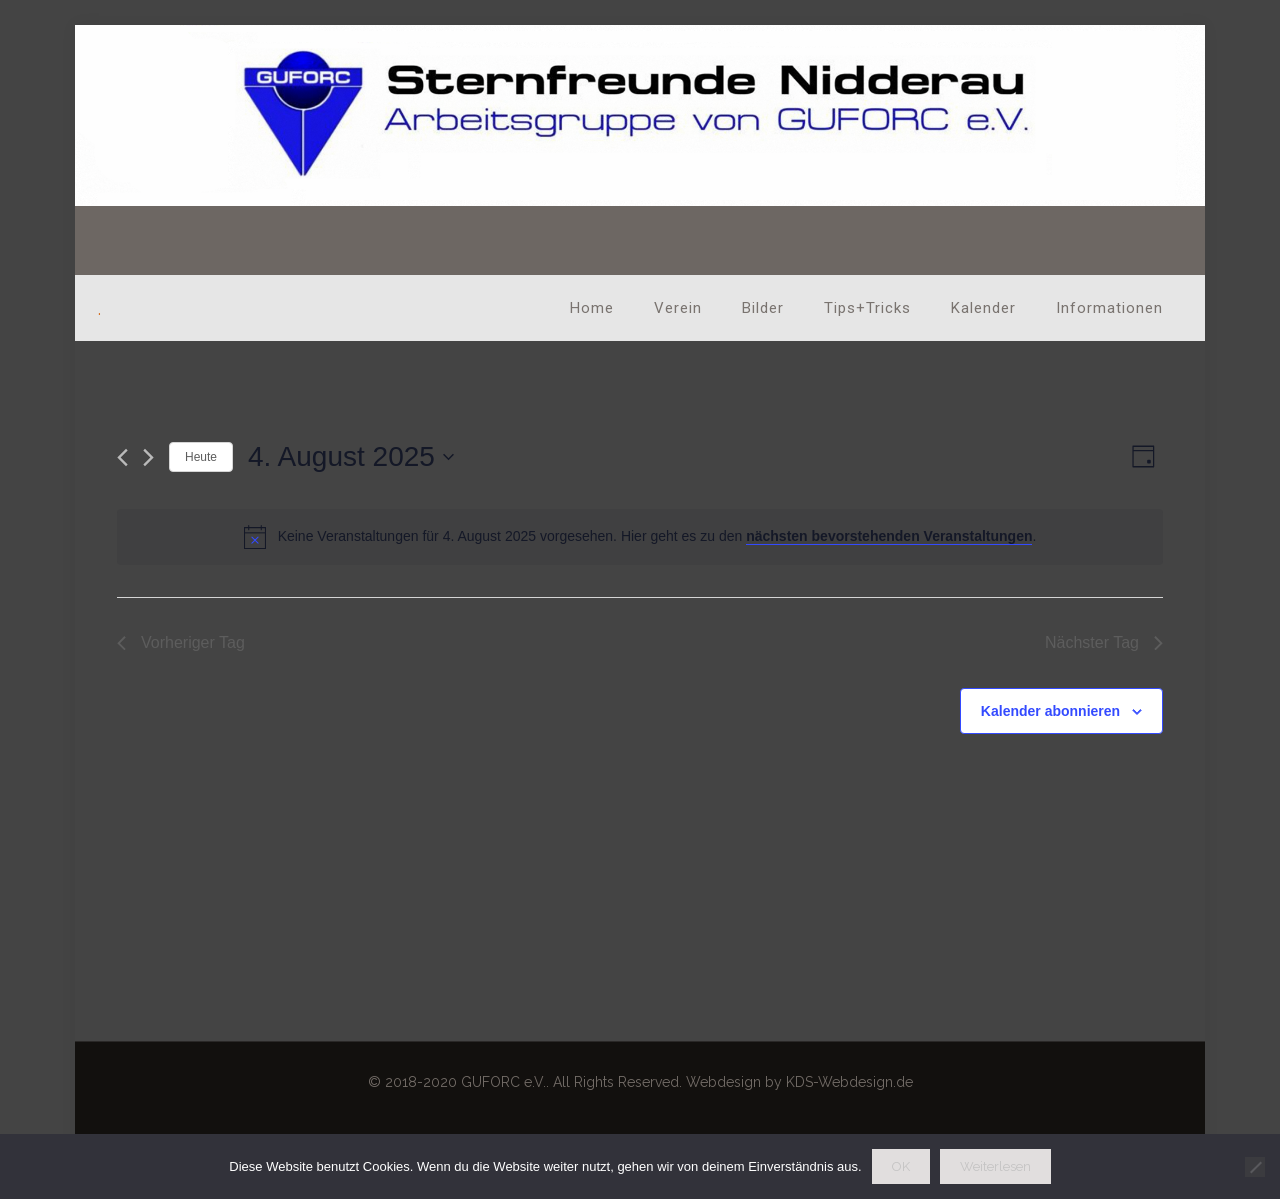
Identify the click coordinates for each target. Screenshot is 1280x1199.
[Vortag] (122, 457)
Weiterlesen (995, 1166)
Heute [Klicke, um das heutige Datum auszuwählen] (201, 457)
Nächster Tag (1104, 642)
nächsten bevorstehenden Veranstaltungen (889, 536)
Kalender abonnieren (1050, 711)
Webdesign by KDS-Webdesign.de (799, 1082)
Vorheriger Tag (181, 642)
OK (901, 1166)
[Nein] (1255, 1167)
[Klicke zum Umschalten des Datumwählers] (351, 457)
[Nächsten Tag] (148, 457)
